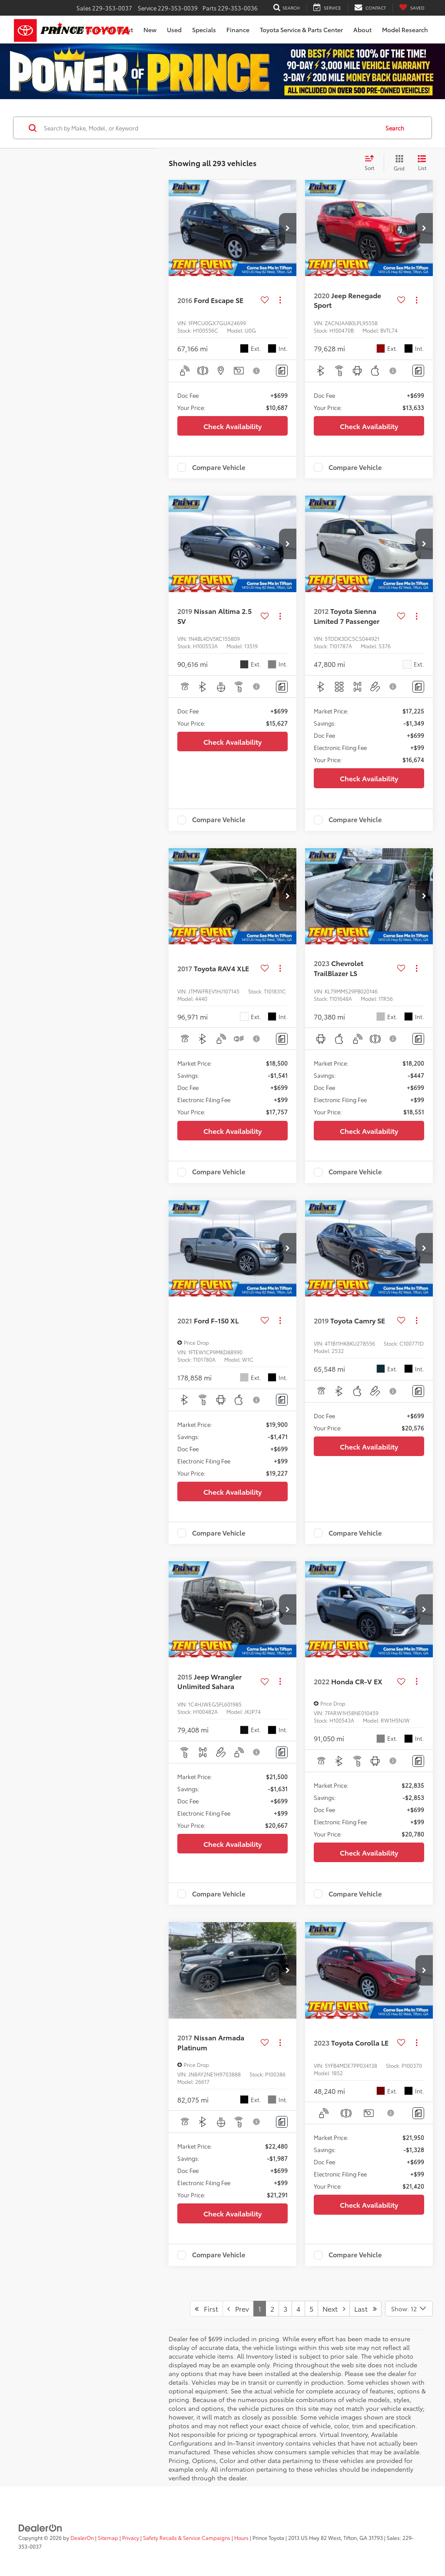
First (206, 2308)
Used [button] (174, 29)
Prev (238, 2308)
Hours (241, 2537)
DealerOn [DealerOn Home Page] (82, 2537)
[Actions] (280, 300)
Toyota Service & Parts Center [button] (301, 29)
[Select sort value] (372, 163)
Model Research (405, 29)
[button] (287, 228)
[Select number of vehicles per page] (409, 2308)
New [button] (149, 29)
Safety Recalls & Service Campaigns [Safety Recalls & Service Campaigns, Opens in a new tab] (186, 2537)
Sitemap (108, 2537)
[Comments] (282, 371)
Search (394, 128)
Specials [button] (204, 29)
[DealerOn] (40, 2527)
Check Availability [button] (232, 426)
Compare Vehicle (219, 467)
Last (365, 2308)
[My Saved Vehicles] (411, 8)
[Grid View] (397, 163)
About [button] (362, 29)
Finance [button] (237, 29)
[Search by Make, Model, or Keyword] (210, 127)
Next (333, 2308)
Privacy (130, 2537)
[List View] (422, 163)
